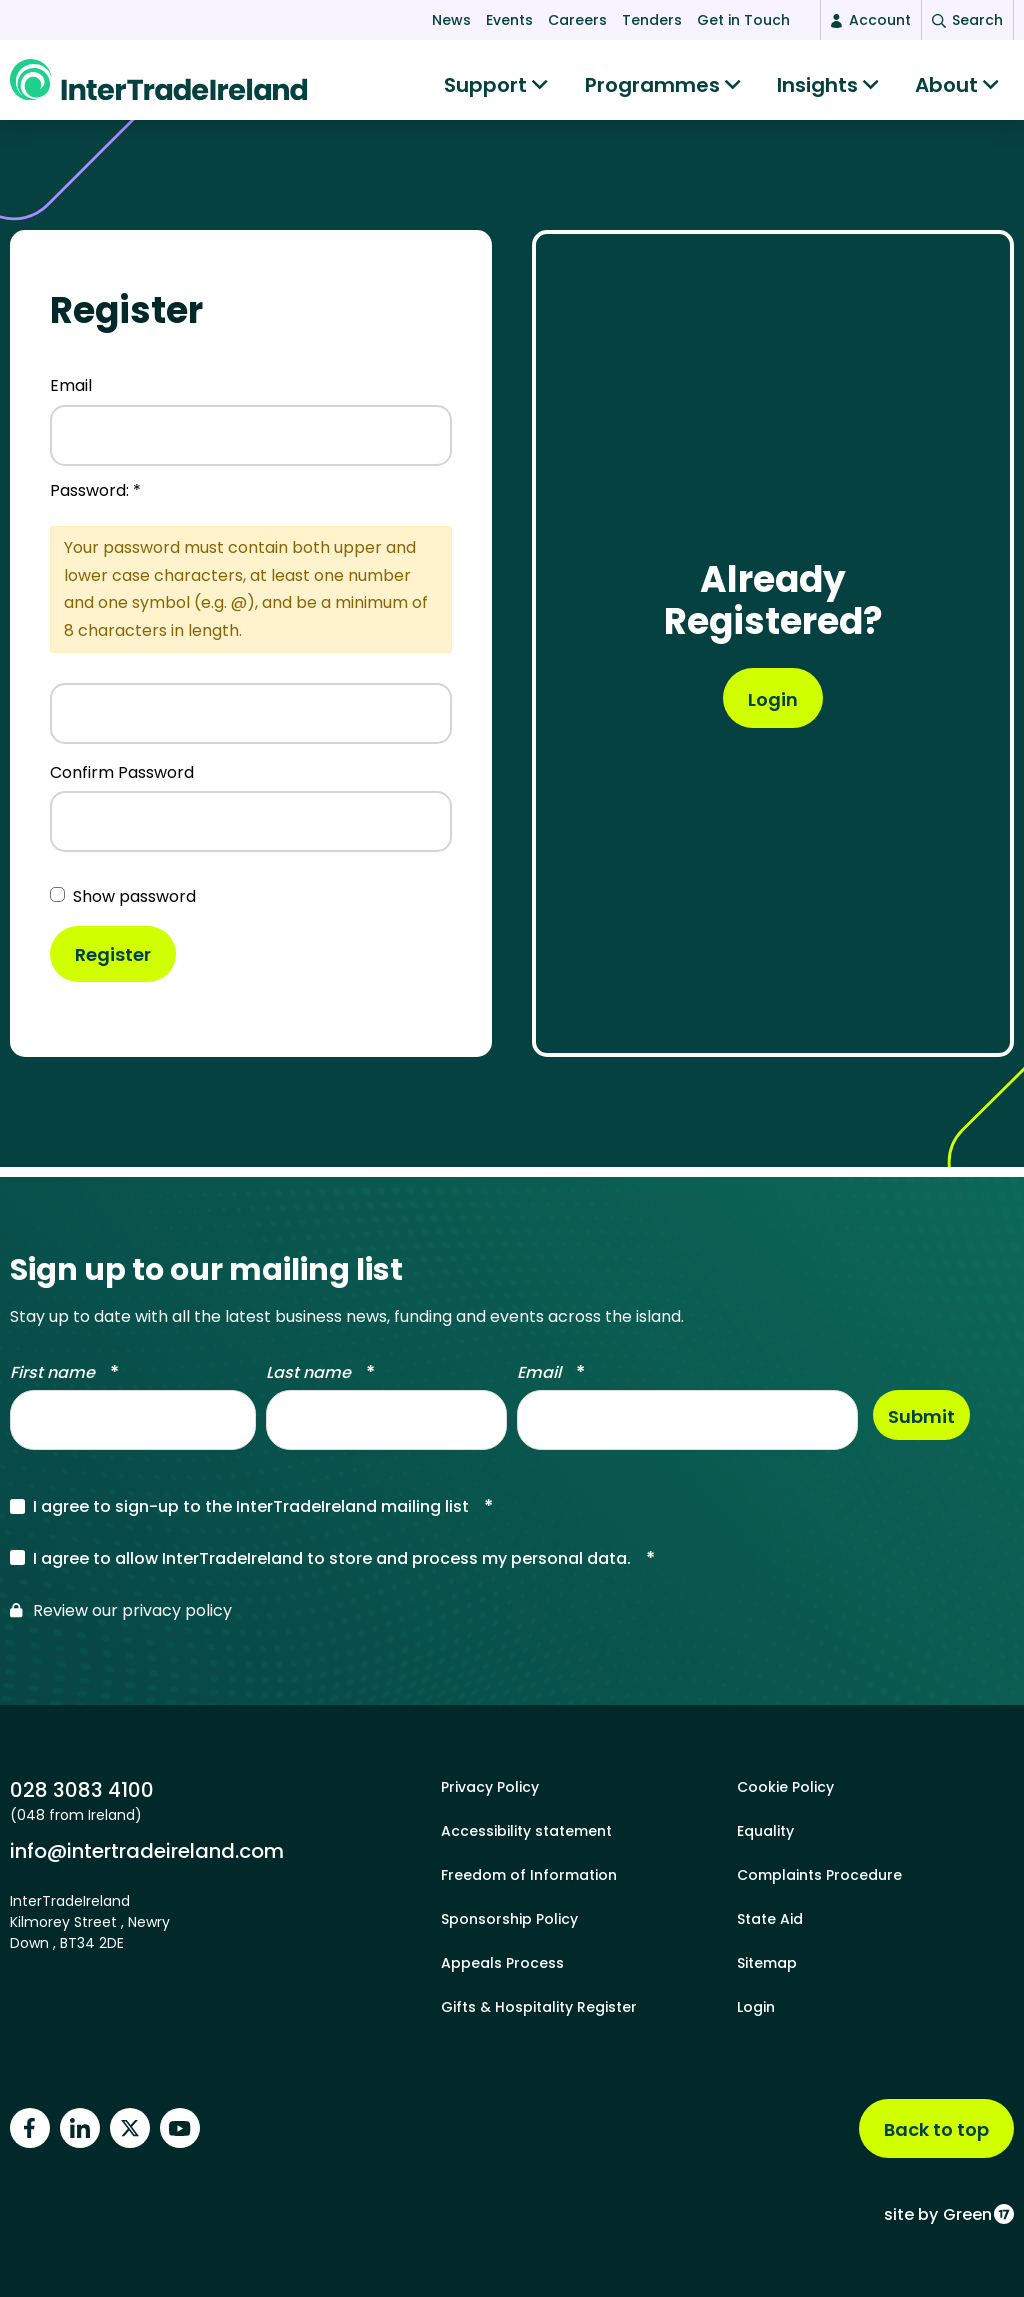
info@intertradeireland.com (147, 1850)
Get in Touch (743, 20)
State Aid (770, 1919)
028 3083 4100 (82, 1789)
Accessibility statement (526, 1831)
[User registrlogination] (773, 708)
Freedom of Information (529, 1875)
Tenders (652, 20)
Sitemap (767, 1963)
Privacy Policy (490, 1787)
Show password (134, 906)
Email (71, 395)
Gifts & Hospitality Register (539, 2007)
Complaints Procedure (819, 1875)
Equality (765, 1831)
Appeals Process (502, 1963)
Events (509, 20)
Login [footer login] (756, 2007)
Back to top (936, 2129)
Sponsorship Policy (509, 1919)
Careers (577, 20)
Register (113, 964)
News (451, 20)
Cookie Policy (785, 1787)
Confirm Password (122, 782)
